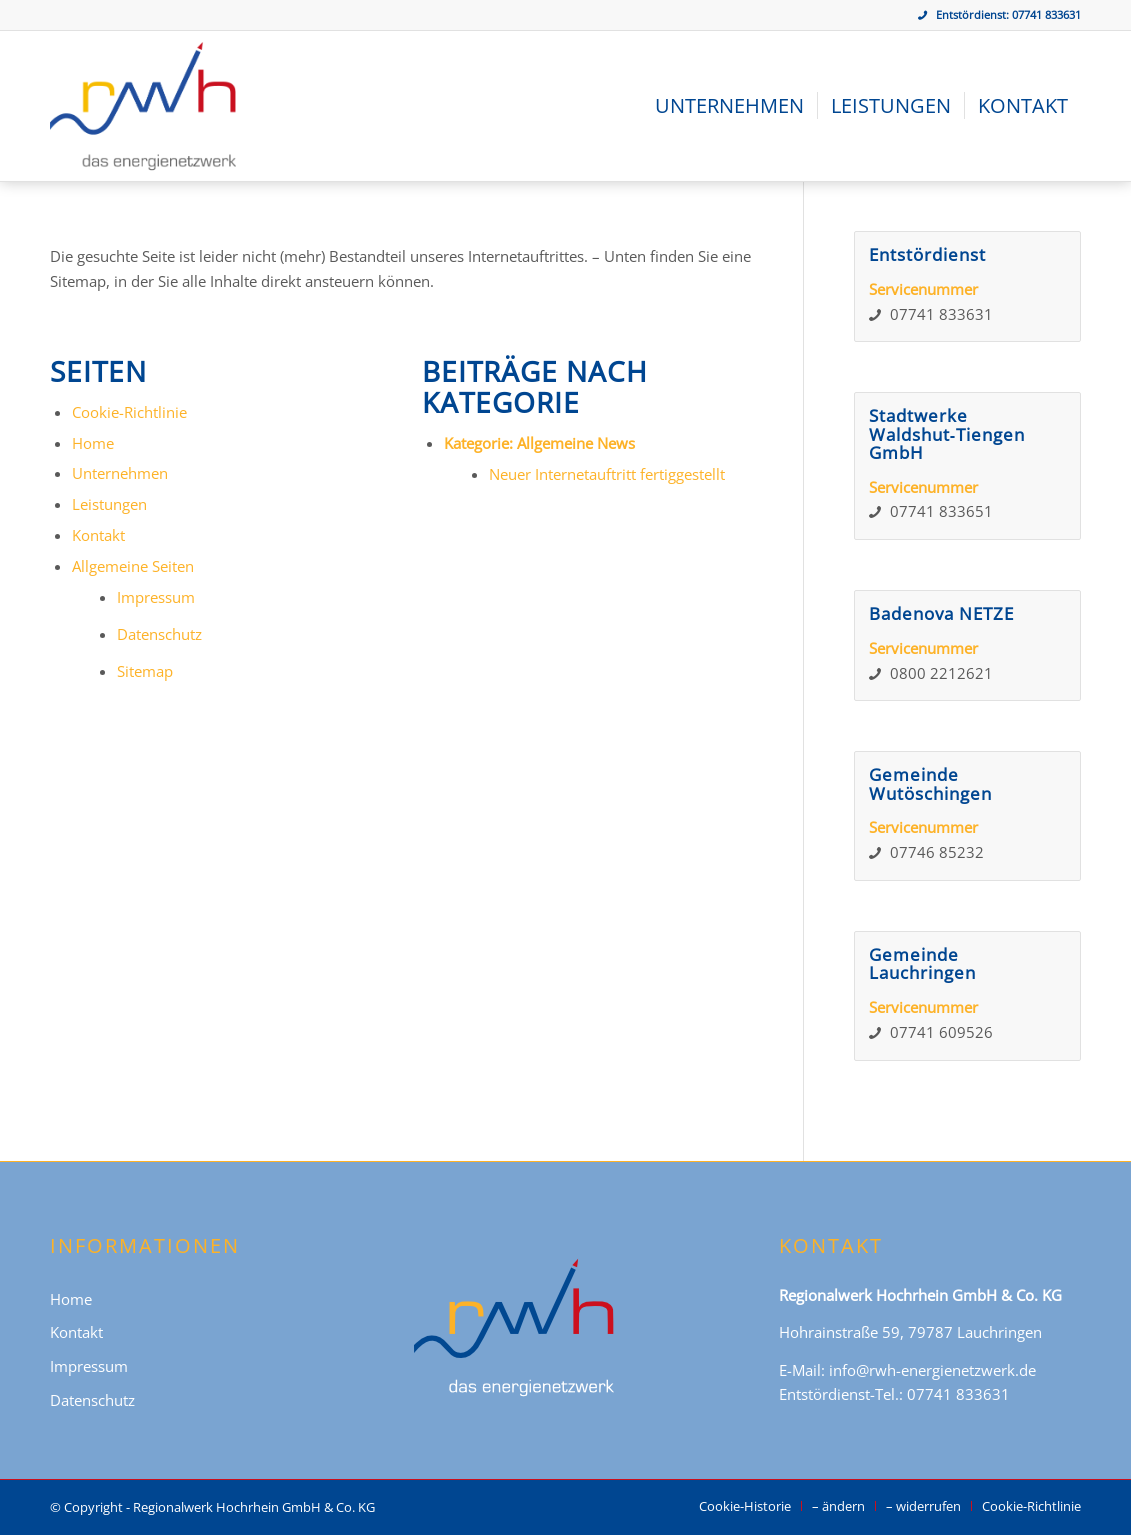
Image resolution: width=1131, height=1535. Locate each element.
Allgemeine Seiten (133, 566)
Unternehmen (120, 473)
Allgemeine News (576, 443)
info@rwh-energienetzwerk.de (932, 1370)
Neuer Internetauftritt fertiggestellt (607, 474)
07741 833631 (1046, 14)
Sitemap (145, 671)
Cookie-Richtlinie (129, 412)
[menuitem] (729, 106)
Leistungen (109, 504)
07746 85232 (937, 852)
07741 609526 (941, 1032)
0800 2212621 (941, 673)
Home (93, 443)
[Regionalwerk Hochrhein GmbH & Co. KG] (143, 106)
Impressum (156, 597)
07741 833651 (941, 511)
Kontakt (98, 535)
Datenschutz (159, 634)
